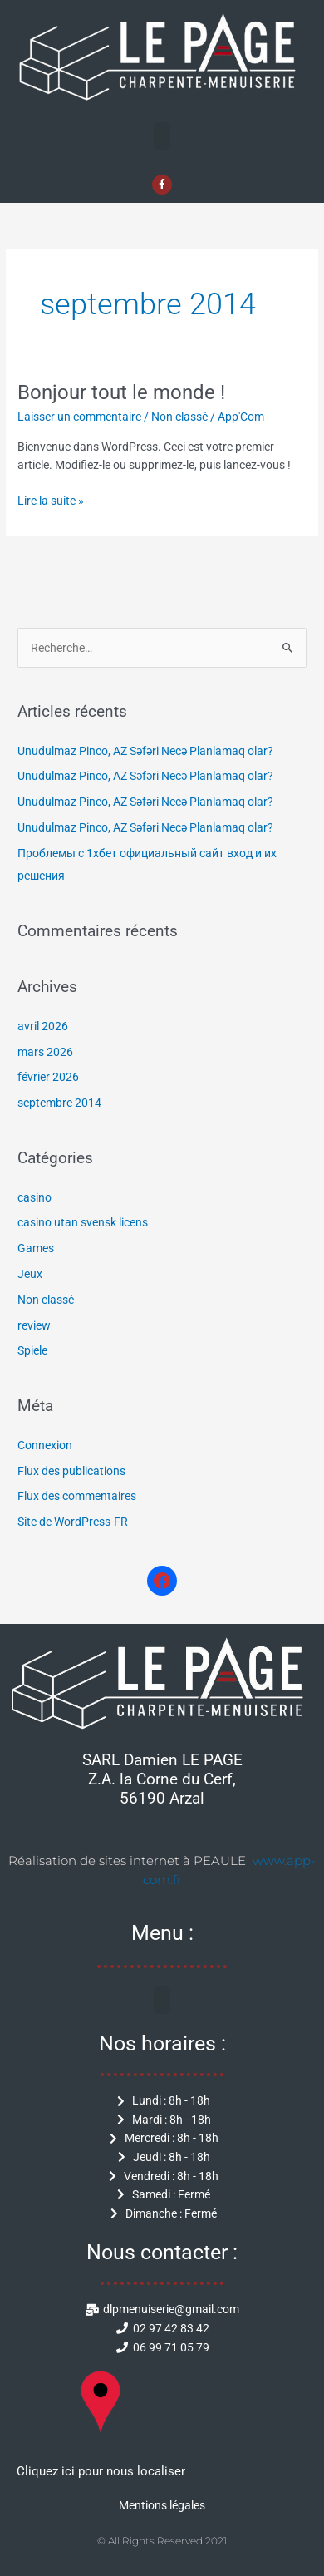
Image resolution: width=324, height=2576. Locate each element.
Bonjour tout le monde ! (121, 392)
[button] (161, 136)
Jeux (29, 1274)
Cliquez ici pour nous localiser (101, 2471)
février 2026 (48, 1076)
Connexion (44, 1445)
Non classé (179, 416)
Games (35, 1248)
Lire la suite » (50, 499)
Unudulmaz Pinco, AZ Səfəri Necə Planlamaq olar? (145, 751)
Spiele (32, 1350)
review (34, 1325)
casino (34, 1197)
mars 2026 (45, 1052)
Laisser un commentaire (79, 416)
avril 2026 (42, 1026)
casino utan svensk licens (82, 1222)
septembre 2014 (59, 1102)
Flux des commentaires (76, 1496)
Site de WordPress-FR (72, 1521)
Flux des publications (71, 1471)
